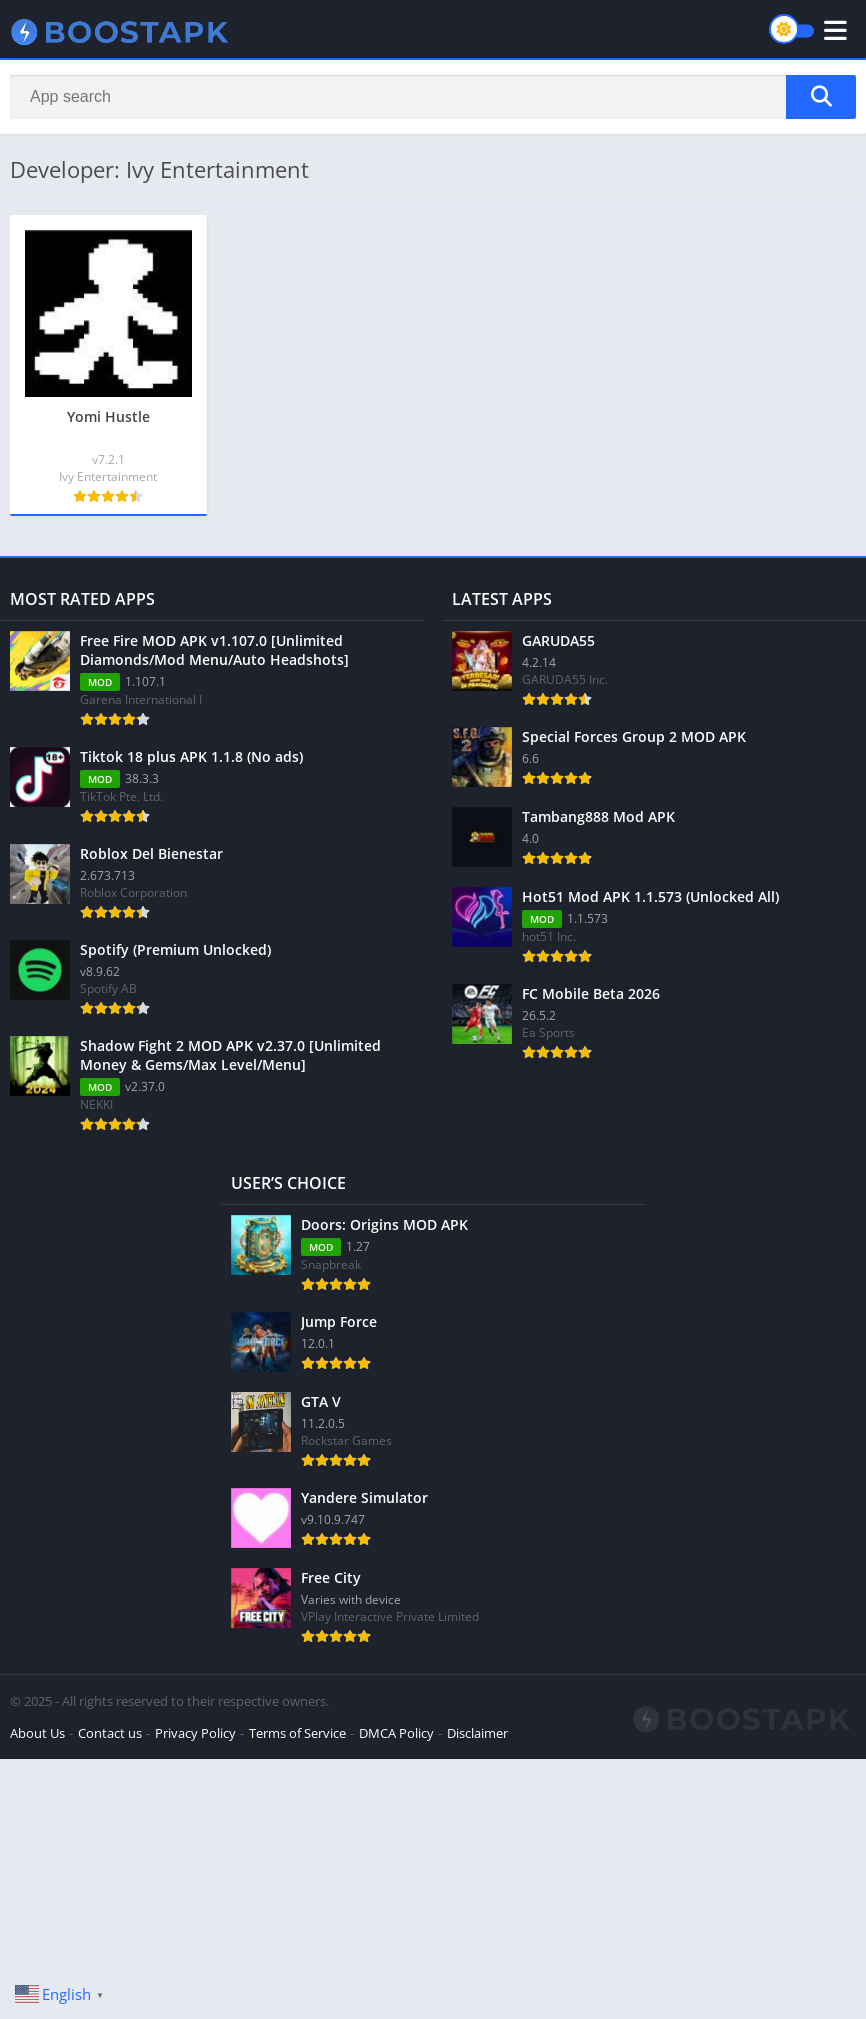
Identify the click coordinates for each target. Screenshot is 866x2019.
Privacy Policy (195, 1733)
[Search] (433, 97)
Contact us (110, 1733)
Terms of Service (297, 1733)
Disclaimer (477, 1733)
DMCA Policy (396, 1733)
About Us (37, 1733)
